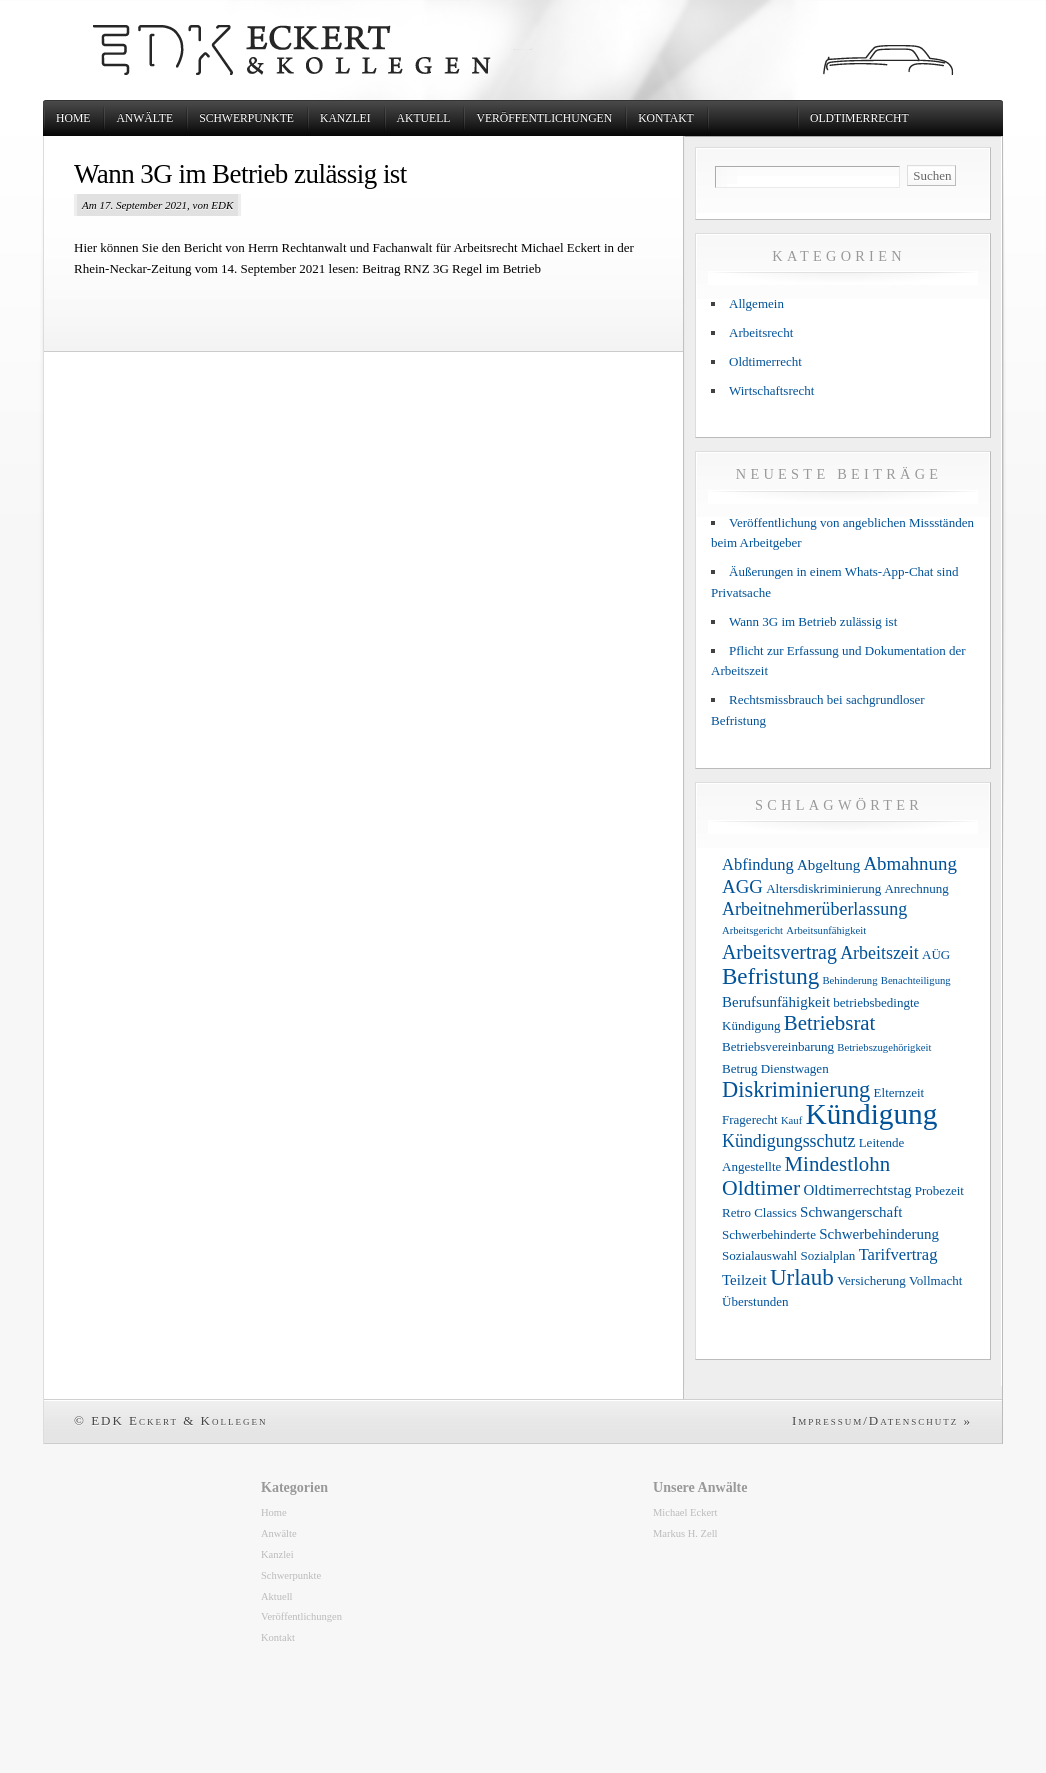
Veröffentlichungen (544, 118)
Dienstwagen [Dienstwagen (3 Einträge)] (795, 1068)
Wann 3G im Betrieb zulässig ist (240, 174)
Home (73, 118)
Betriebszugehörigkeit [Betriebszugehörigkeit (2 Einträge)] (884, 1047)
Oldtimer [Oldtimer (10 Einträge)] (761, 1188)
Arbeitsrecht (761, 332)
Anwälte (144, 118)
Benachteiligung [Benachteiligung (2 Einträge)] (916, 980)
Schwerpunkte (246, 118)
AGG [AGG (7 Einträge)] (742, 886)
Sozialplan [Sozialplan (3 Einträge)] (827, 1255)
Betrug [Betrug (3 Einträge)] (739, 1068)
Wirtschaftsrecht (771, 390)
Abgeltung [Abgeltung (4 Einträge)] (828, 865)
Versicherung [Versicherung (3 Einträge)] (871, 1280)
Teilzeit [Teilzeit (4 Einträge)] (744, 1280)
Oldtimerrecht (859, 118)
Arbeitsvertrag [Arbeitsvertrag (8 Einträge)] (779, 952)
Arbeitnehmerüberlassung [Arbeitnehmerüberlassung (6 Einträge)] (814, 909)
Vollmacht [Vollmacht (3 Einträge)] (935, 1280)
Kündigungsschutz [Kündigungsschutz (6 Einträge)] (788, 1141)
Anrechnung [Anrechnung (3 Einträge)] (916, 888)
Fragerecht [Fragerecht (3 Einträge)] (750, 1119)
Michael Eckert (685, 1512)
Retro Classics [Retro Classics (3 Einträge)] (759, 1212)
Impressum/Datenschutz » (882, 1420)
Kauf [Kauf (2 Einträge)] (791, 1120)
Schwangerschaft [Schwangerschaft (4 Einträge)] (851, 1212)
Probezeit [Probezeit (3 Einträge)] (939, 1190)
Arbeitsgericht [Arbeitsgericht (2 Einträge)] (752, 930)
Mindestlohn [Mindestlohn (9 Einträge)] (838, 1164)
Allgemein (756, 303)
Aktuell (424, 118)
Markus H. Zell (685, 1533)
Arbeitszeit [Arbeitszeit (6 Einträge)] (879, 953)
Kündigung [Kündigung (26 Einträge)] (871, 1114)
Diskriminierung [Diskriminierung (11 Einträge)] (796, 1089)
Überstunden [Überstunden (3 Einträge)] (755, 1301)
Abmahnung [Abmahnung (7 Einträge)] (909, 863)
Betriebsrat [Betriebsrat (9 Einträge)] (830, 1023)
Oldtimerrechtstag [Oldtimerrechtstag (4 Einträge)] (857, 1190)
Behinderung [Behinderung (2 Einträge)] (849, 980)
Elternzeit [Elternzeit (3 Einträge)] (899, 1092)
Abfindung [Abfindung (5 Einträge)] (758, 864)
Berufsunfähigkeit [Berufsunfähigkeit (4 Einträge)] (776, 1002)
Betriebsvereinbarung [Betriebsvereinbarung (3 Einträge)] (778, 1046)
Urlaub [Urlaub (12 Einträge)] (802, 1277)
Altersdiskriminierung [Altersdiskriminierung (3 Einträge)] (823, 888)
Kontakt (666, 118)
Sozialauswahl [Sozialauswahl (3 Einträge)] (759, 1255)
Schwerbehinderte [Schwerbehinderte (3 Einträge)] (769, 1234)
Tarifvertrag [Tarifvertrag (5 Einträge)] (898, 1254)
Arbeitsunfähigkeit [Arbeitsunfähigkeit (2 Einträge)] (826, 930)
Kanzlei (345, 118)
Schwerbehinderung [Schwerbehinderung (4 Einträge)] (879, 1234)
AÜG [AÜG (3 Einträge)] (936, 954)
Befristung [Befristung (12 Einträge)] (770, 976)
